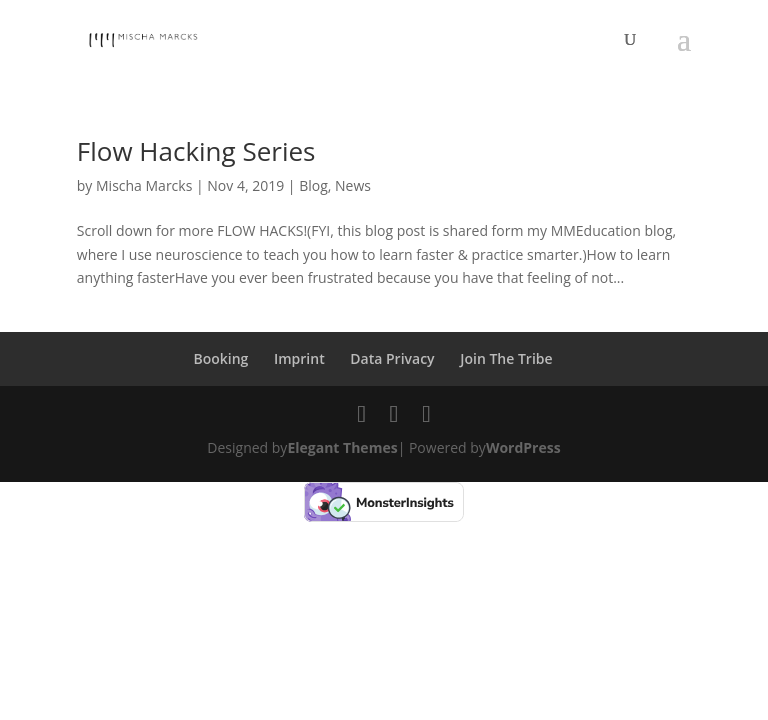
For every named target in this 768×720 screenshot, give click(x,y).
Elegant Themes (342, 447)
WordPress (523, 447)
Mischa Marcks (144, 185)
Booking (220, 358)
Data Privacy (392, 358)
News (353, 185)
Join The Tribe (506, 358)
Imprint (299, 358)
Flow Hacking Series (196, 151)
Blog (313, 185)
